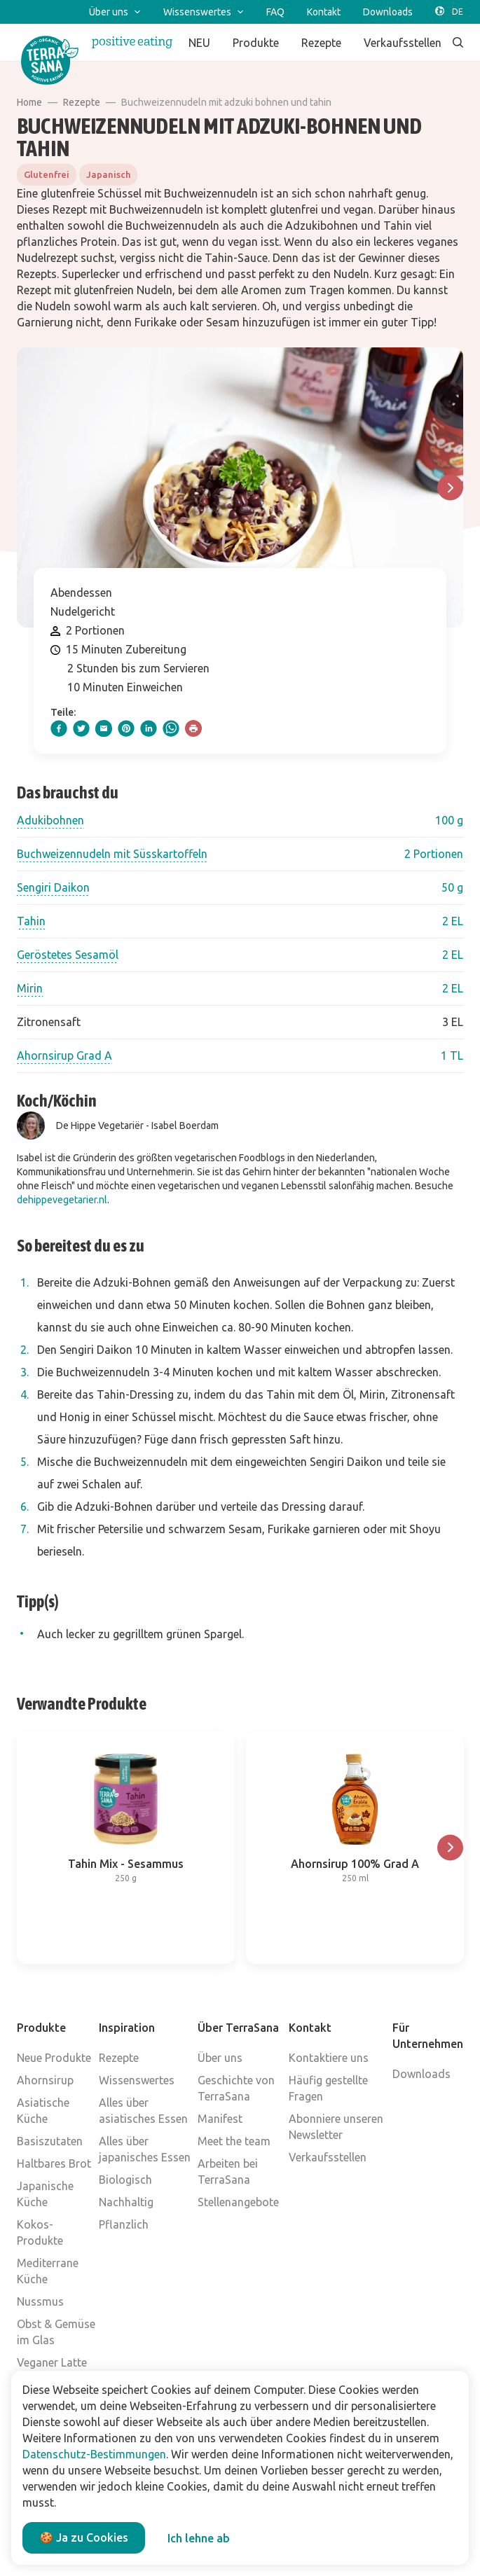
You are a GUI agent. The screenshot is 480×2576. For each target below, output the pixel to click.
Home (29, 102)
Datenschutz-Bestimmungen (94, 2454)
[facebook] (58, 728)
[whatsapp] (171, 728)
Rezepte (81, 102)
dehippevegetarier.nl (62, 1199)
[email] (103, 728)
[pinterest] (126, 728)
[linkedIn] (148, 728)
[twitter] (81, 728)
